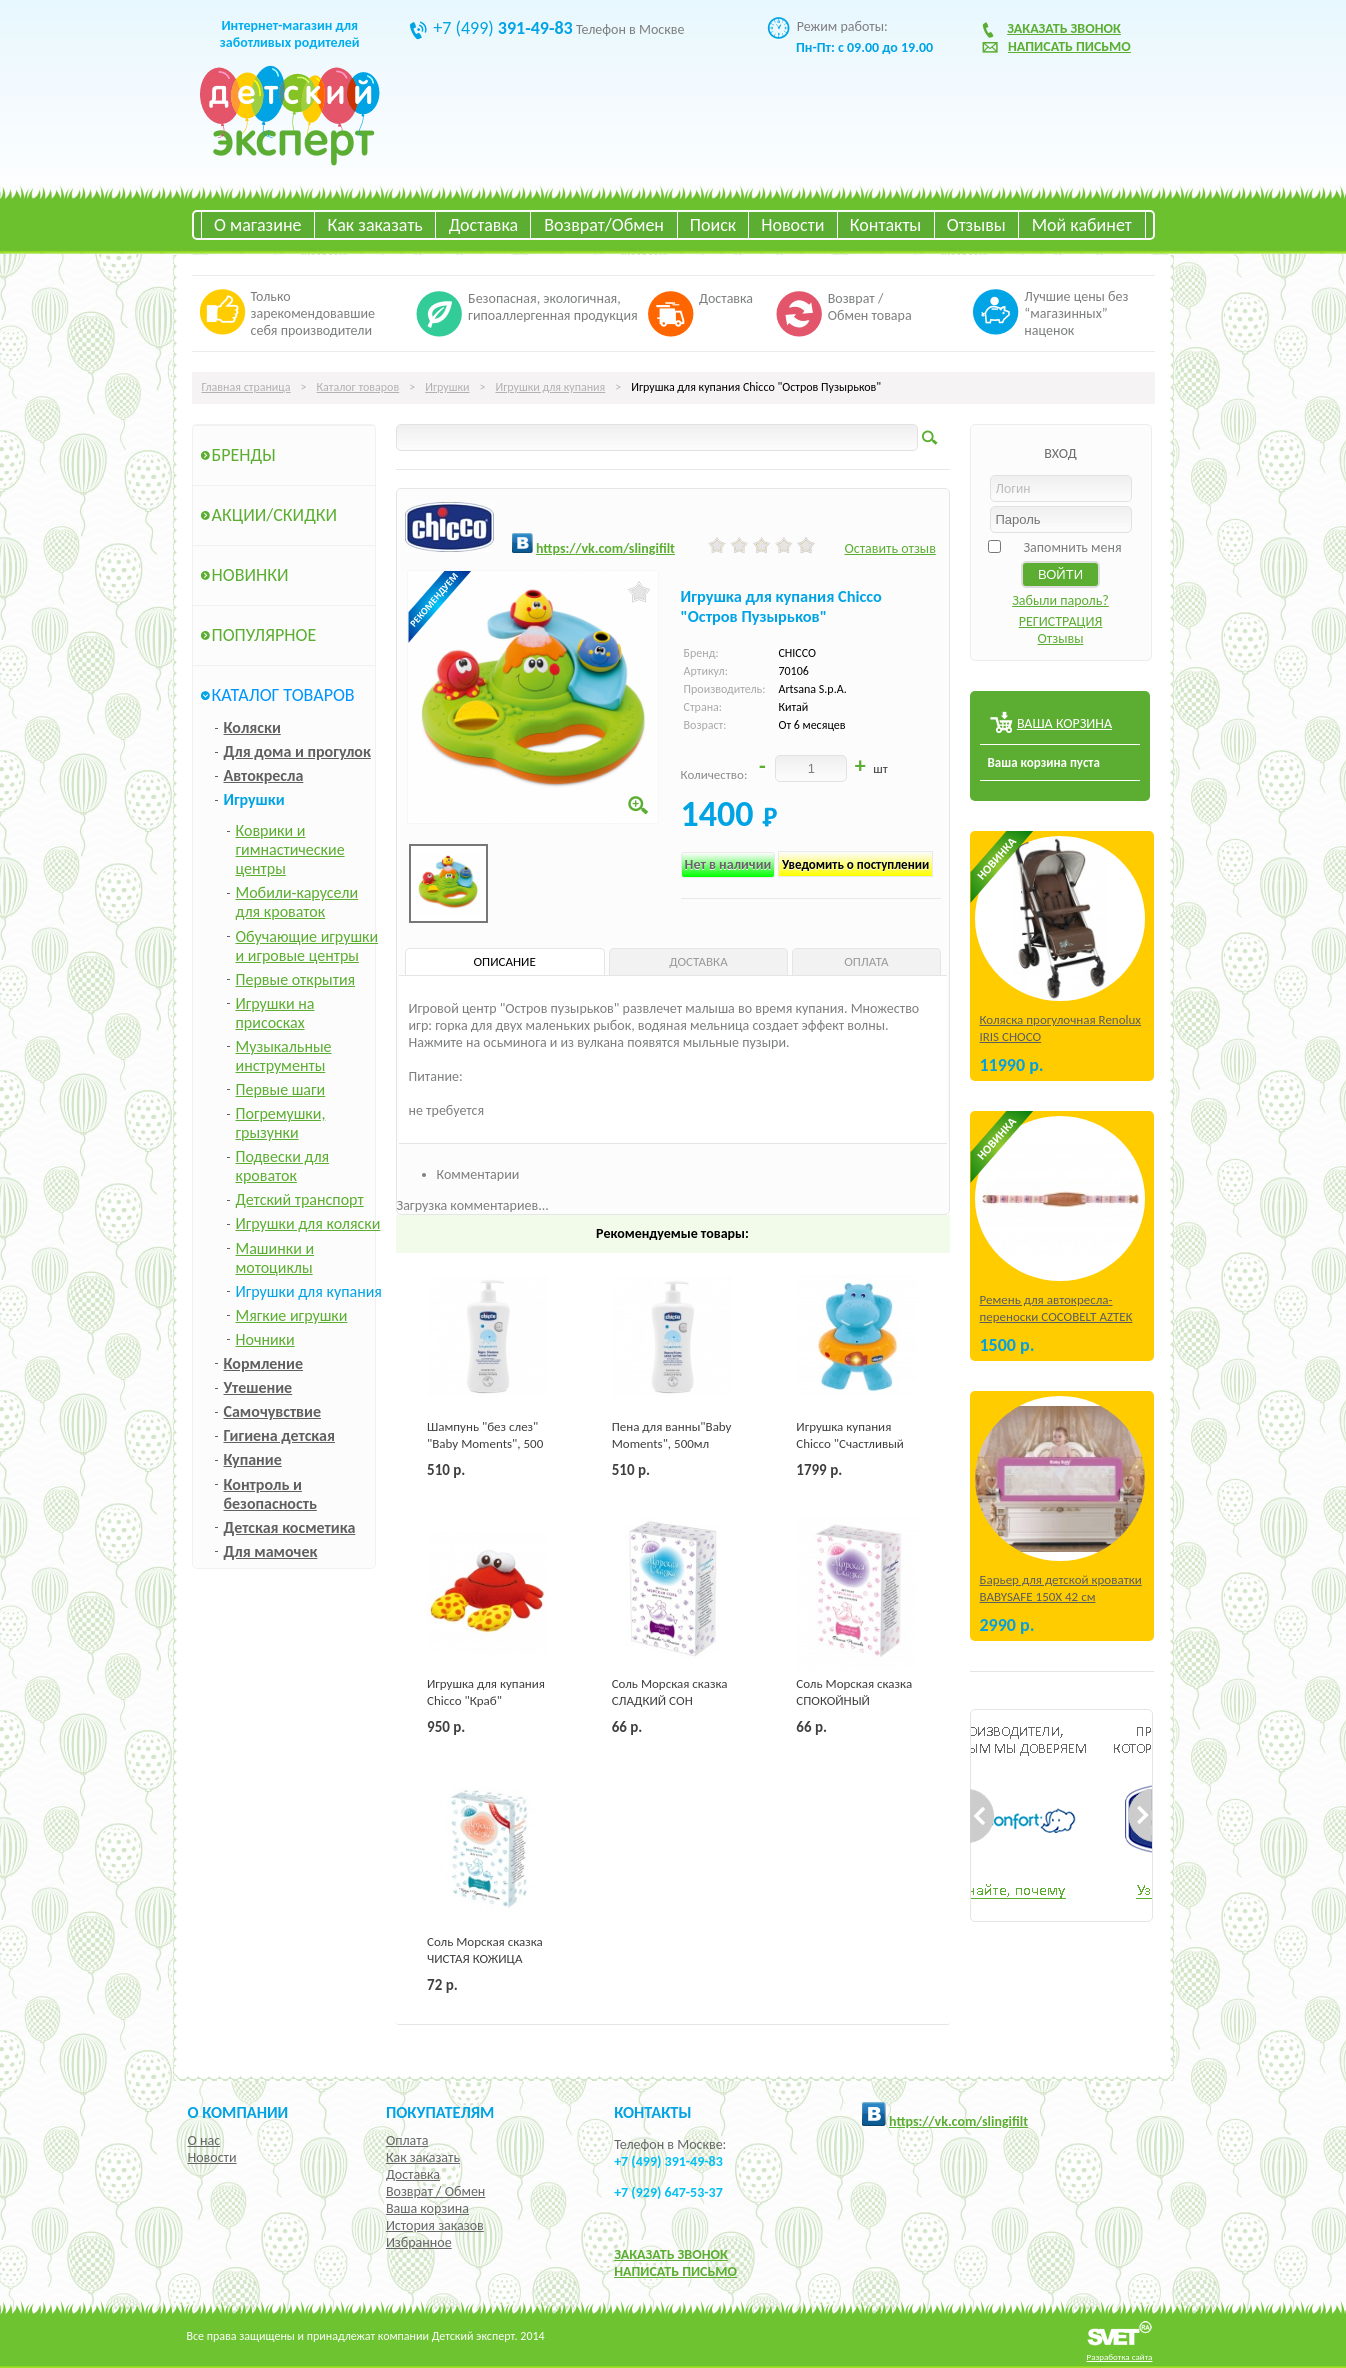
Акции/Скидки (275, 515)
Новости (792, 225)
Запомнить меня (1072, 547)
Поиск (713, 225)
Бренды (244, 455)
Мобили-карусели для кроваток (297, 902)
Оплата (407, 2140)
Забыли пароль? (1060, 600)
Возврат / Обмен (435, 2191)
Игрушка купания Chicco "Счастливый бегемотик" (850, 1443)
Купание (253, 1459)
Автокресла (264, 775)
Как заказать (375, 225)
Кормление (264, 1363)
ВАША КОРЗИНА (1064, 723)
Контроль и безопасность (270, 1494)
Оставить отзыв (889, 548)
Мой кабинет (1082, 225)
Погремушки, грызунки (281, 1123)
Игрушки (447, 387)
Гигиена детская (279, 1435)
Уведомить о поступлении (855, 864)
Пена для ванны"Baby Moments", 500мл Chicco (672, 1443)
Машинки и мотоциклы (275, 1258)
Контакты (886, 225)
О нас (204, 2140)
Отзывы (976, 225)
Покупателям (440, 2112)
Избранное (419, 2242)
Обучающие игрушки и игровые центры (307, 946)
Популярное (264, 635)
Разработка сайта (1120, 2356)
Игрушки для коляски (308, 1223)
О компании (238, 2112)
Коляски (252, 727)
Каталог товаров (358, 387)
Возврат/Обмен (604, 225)
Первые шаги (281, 1089)
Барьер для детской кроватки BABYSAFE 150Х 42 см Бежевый (1061, 1596)
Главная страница (246, 387)
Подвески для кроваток (283, 1166)
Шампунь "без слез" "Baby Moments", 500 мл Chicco (485, 1443)
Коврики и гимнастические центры (290, 849)
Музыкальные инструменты (284, 1056)
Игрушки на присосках (275, 1013)
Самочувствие (273, 1411)
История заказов (435, 2225)
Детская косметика (290, 1527)
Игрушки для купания (550, 387)
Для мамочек (271, 1551)
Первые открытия (296, 979)
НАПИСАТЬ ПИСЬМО (675, 2271)
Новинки (250, 575)
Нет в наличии (728, 864)
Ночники (265, 1339)
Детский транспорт (300, 1199)
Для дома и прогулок (297, 751)
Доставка (483, 225)
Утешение (258, 1387)
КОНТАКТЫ (652, 2112)
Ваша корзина (427, 2208)
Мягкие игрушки (292, 1315)
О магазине (258, 225)
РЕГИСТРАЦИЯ (1061, 621)
